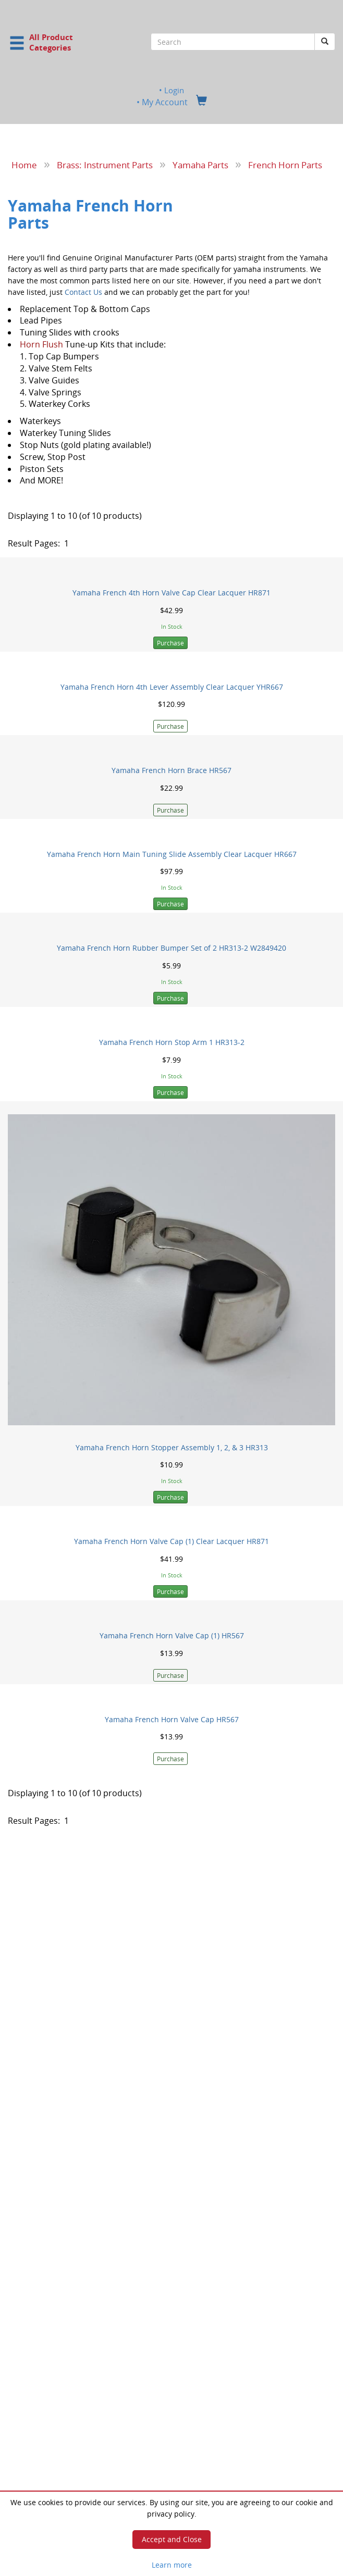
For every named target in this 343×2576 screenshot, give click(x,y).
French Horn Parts (285, 164)
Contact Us (83, 291)
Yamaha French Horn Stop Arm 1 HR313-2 (171, 1042)
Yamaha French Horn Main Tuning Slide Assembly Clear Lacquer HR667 (172, 854)
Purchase (170, 642)
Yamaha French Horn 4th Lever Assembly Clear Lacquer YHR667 (171, 686)
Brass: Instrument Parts (105, 164)
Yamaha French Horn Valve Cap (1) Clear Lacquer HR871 (171, 1541)
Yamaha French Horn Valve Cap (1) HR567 (172, 1635)
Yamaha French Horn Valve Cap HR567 (172, 1719)
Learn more (172, 2565)
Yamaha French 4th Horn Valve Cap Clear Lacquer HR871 (171, 593)
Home (24, 164)
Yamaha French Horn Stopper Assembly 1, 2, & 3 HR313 (172, 1447)
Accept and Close (172, 2539)
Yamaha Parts (200, 164)
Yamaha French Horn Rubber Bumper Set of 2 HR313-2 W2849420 (171, 948)
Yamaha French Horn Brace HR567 (171, 770)
